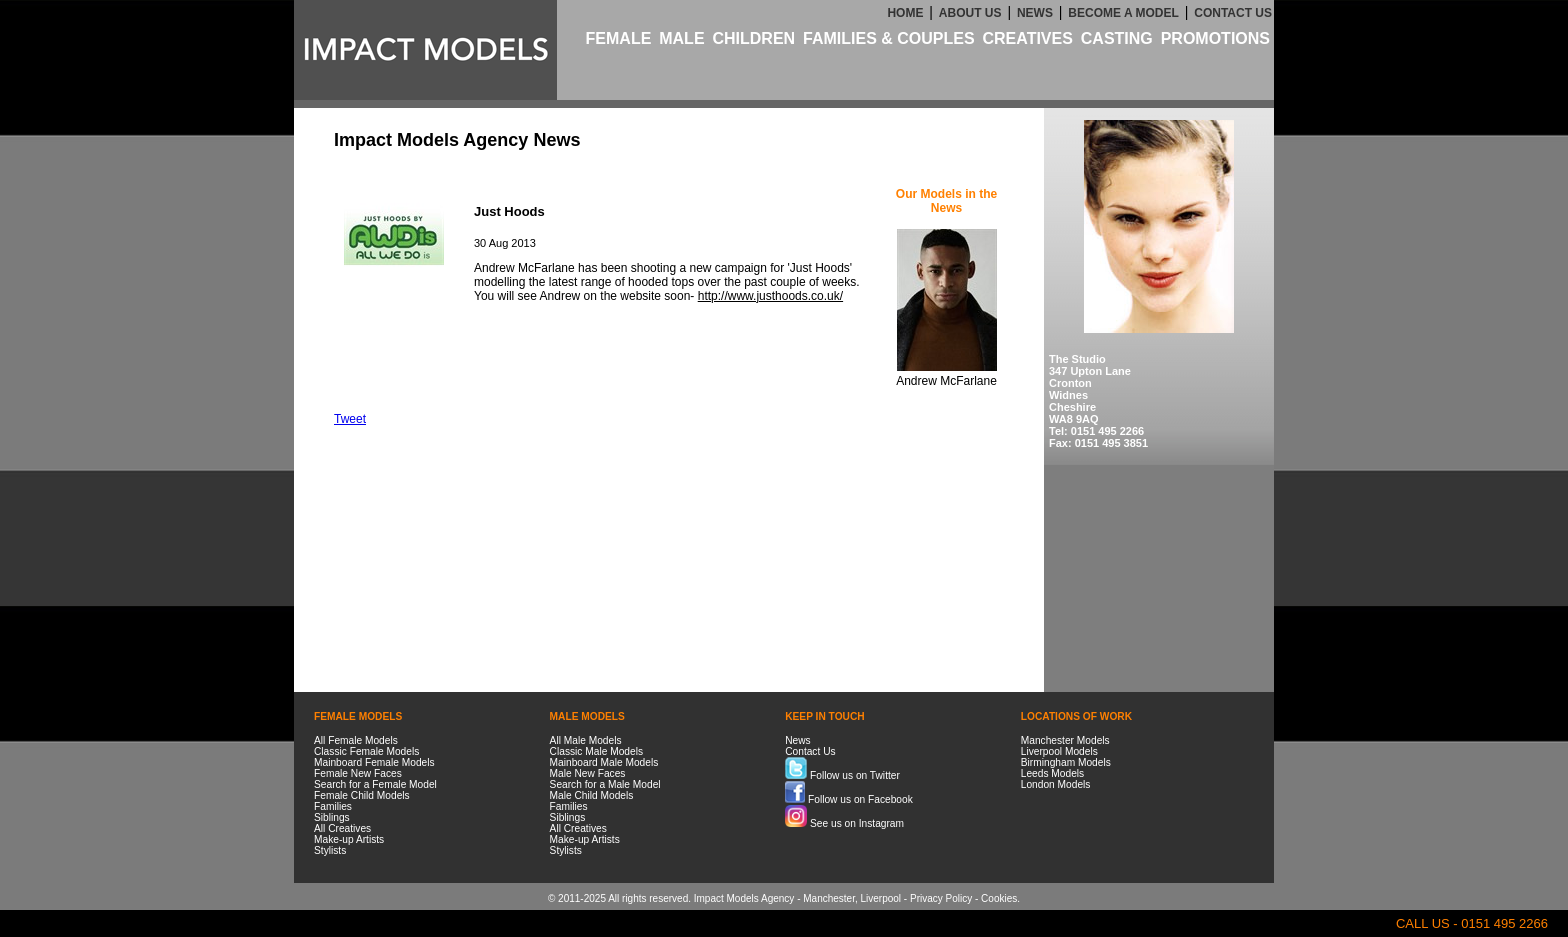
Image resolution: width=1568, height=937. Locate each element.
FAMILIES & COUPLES (889, 38)
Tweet (350, 419)
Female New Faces (358, 773)
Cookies (999, 898)
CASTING (1117, 38)
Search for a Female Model (375, 784)
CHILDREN (753, 38)
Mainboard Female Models (374, 762)
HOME (905, 13)
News (797, 740)
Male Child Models (592, 795)
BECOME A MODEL (1123, 13)
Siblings (332, 817)
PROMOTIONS (1215, 38)
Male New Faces (588, 773)
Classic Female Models (366, 751)
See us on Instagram (844, 823)
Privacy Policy (941, 898)
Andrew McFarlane (946, 381)
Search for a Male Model (605, 784)
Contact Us (810, 751)
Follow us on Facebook (849, 799)
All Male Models (586, 740)
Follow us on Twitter (842, 775)
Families (333, 806)
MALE (681, 38)
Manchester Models (1065, 740)
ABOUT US (970, 13)
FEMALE (619, 38)
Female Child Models (362, 795)
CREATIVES (1027, 38)
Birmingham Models (1066, 762)
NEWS (1035, 13)
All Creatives (342, 828)
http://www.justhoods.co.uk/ (770, 296)
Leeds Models (1052, 773)
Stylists (330, 850)
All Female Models (356, 740)
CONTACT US (1233, 13)
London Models (1056, 784)
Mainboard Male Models (604, 762)
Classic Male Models (596, 751)
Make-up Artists (349, 839)
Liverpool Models (1059, 751)
